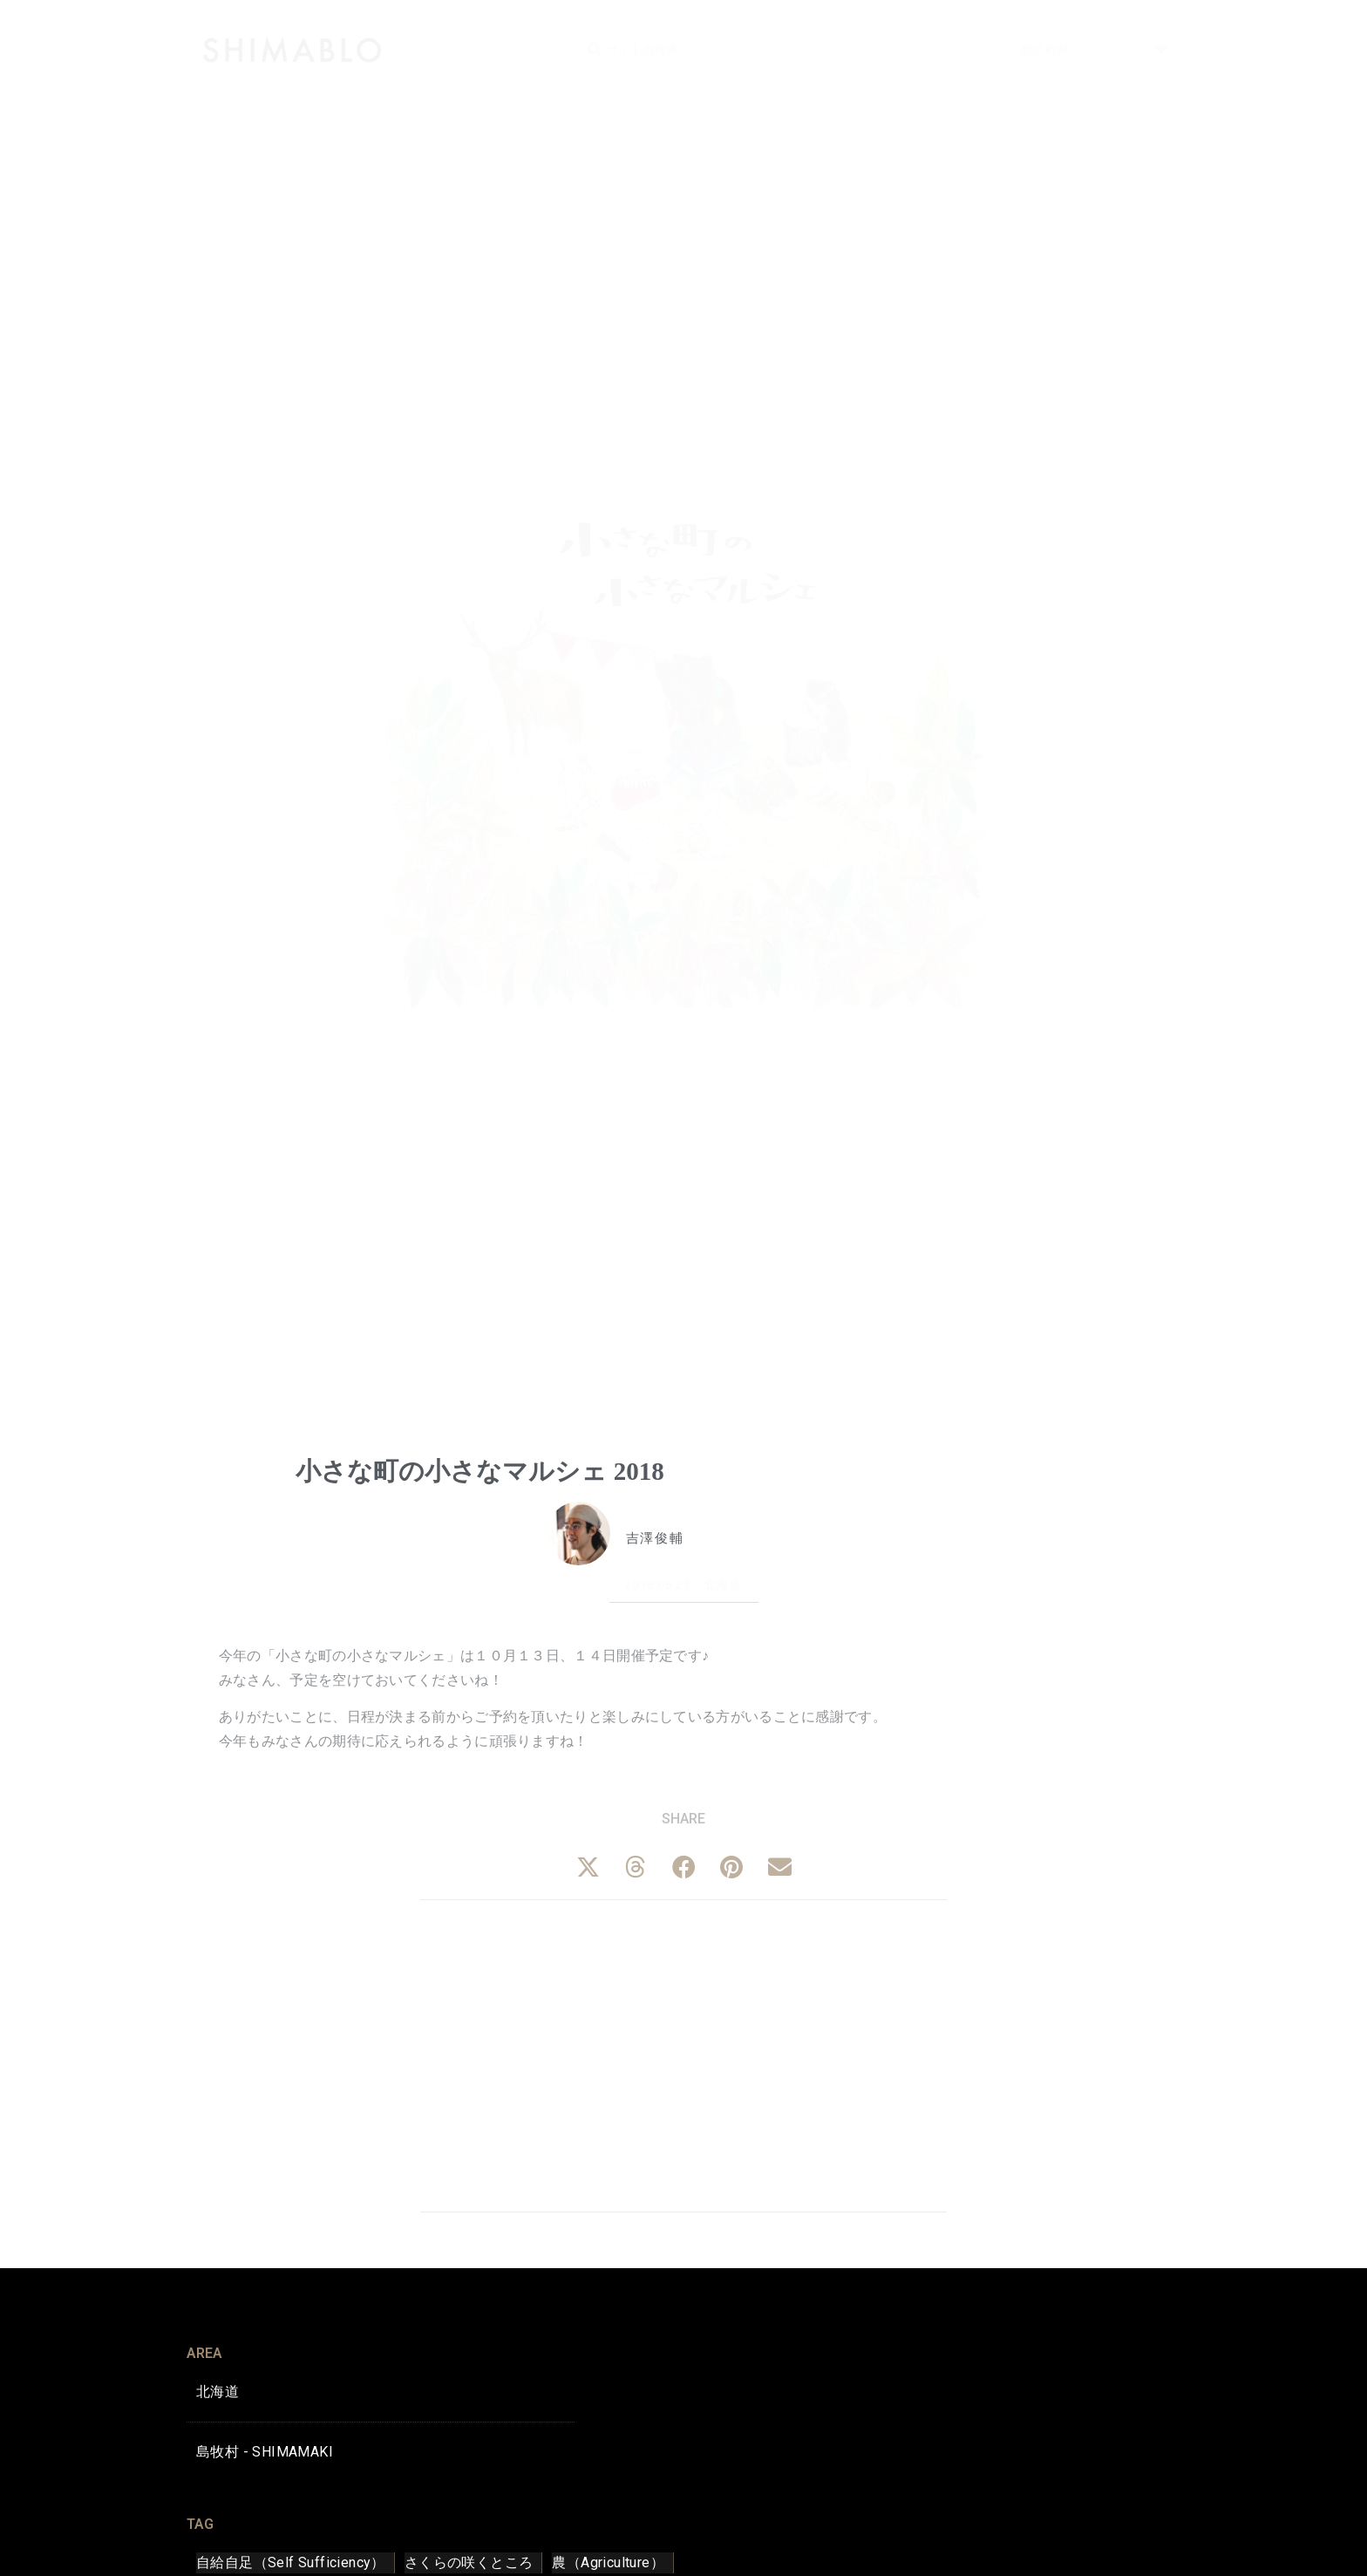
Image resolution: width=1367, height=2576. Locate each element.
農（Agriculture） (608, 2562)
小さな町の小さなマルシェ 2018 (479, 1471)
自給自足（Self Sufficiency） (290, 2562)
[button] (588, 1866)
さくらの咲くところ (469, 2562)
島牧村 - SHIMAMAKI (264, 2451)
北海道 (723, 1584)
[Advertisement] (683, 2053)
